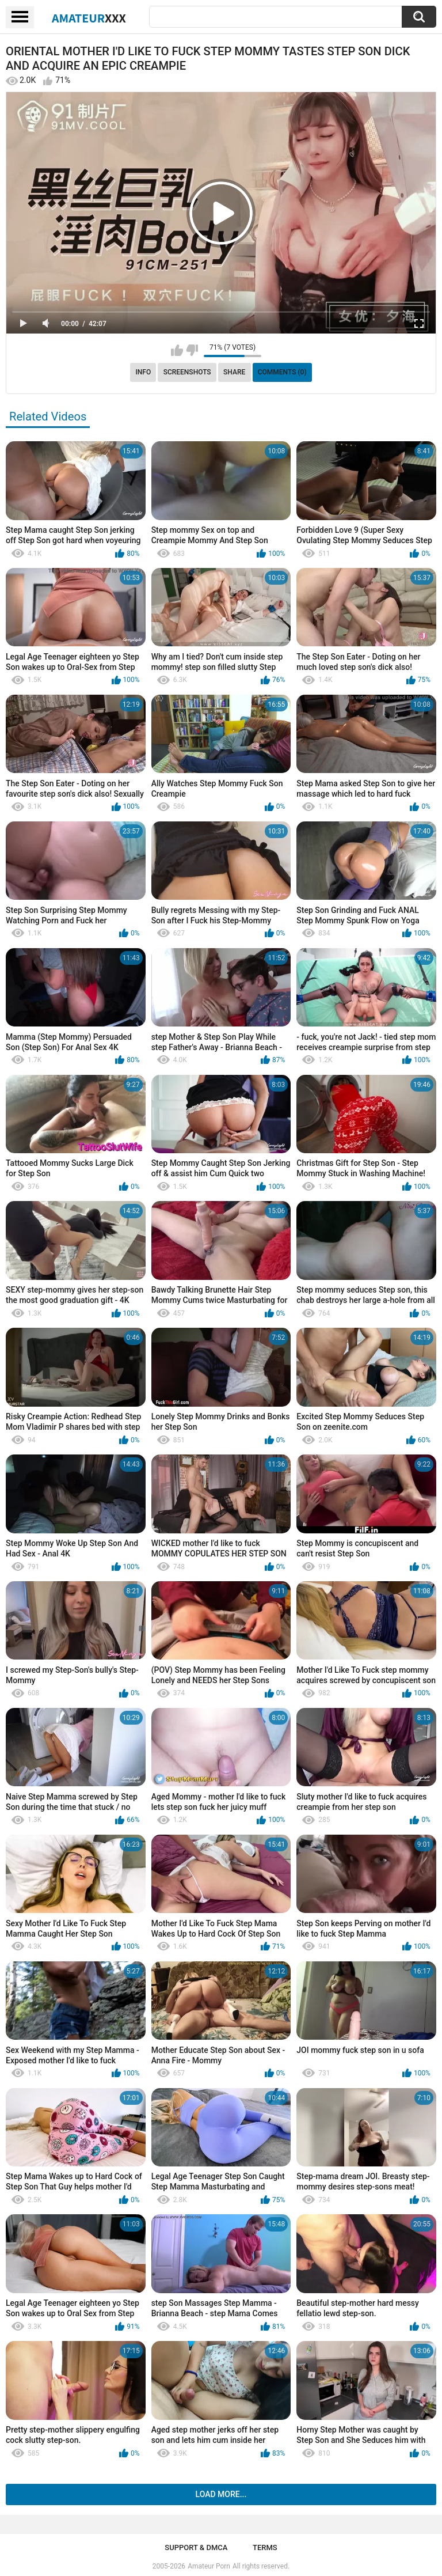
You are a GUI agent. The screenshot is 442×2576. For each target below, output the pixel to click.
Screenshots (187, 372)
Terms (265, 2547)
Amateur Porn (209, 2566)
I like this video (177, 350)
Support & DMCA (196, 2547)
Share (234, 372)
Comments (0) (282, 372)
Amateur (89, 18)
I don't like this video (192, 350)
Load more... (221, 2494)
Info (143, 372)
